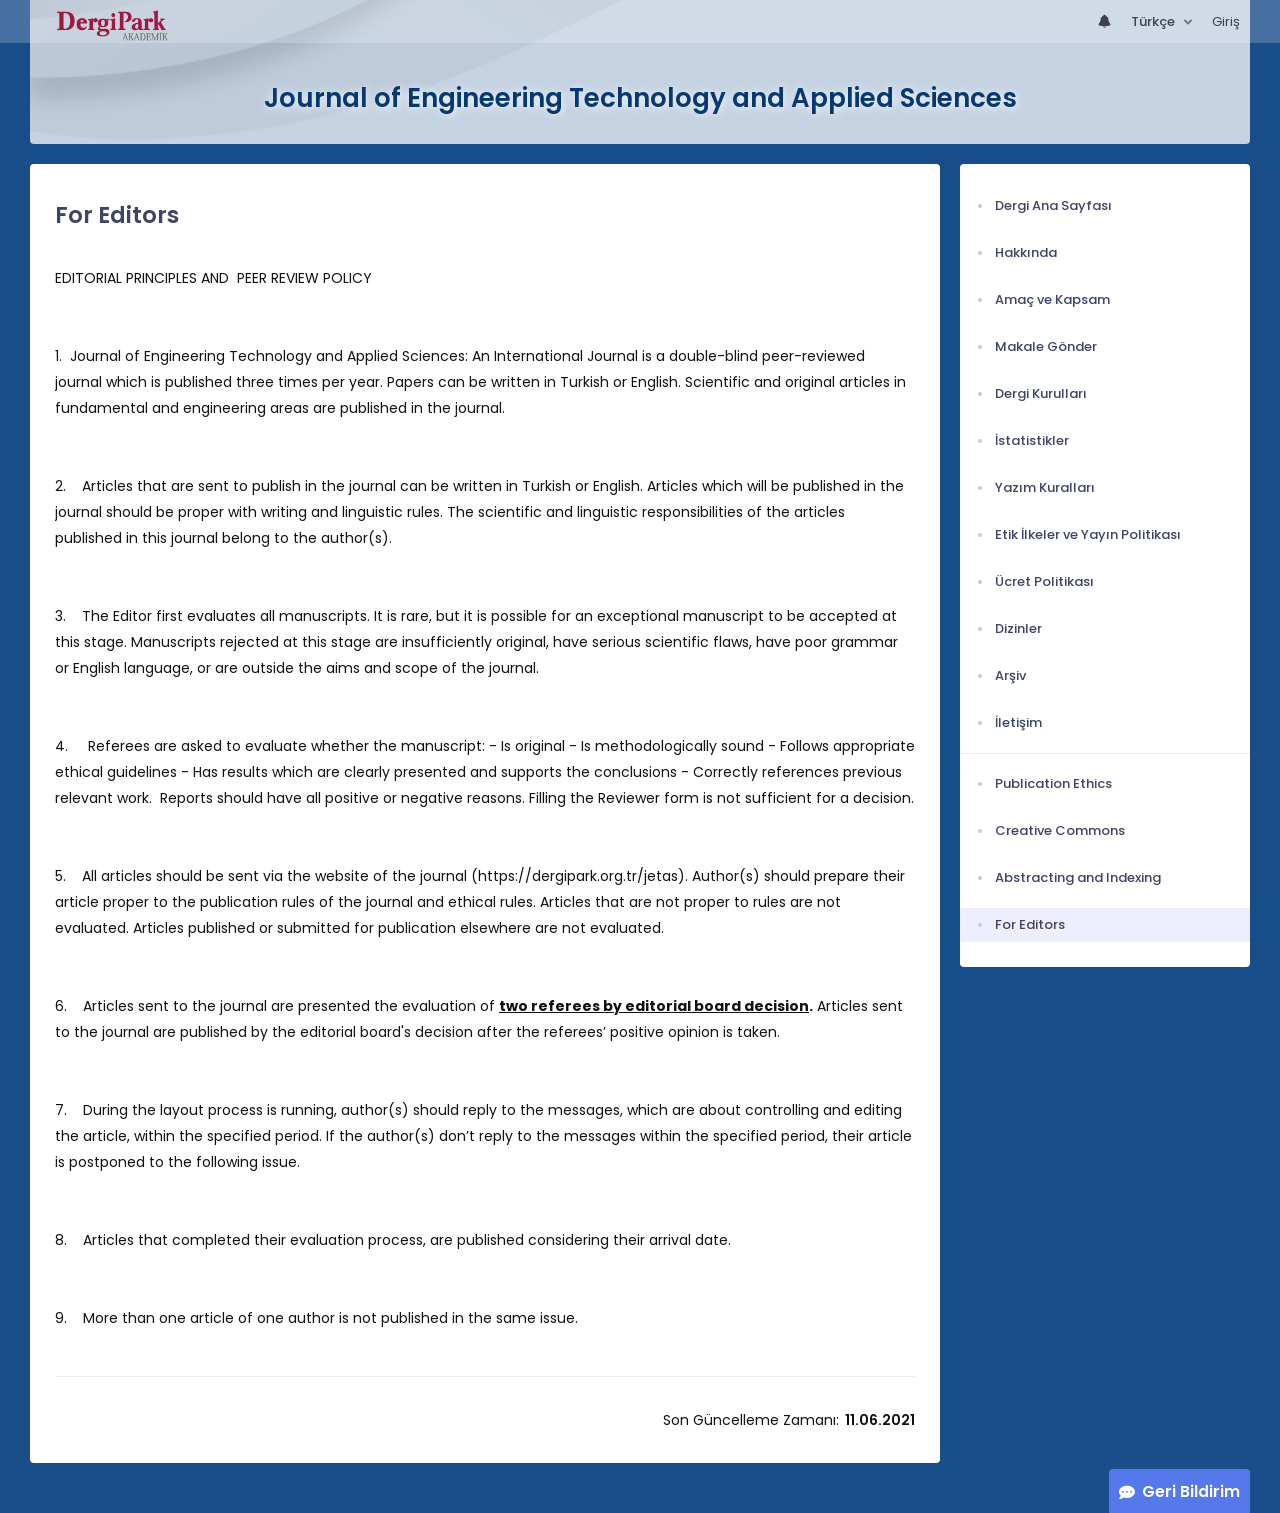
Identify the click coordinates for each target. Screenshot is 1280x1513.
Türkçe (1154, 21)
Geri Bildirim (1191, 1491)
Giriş (1226, 21)
